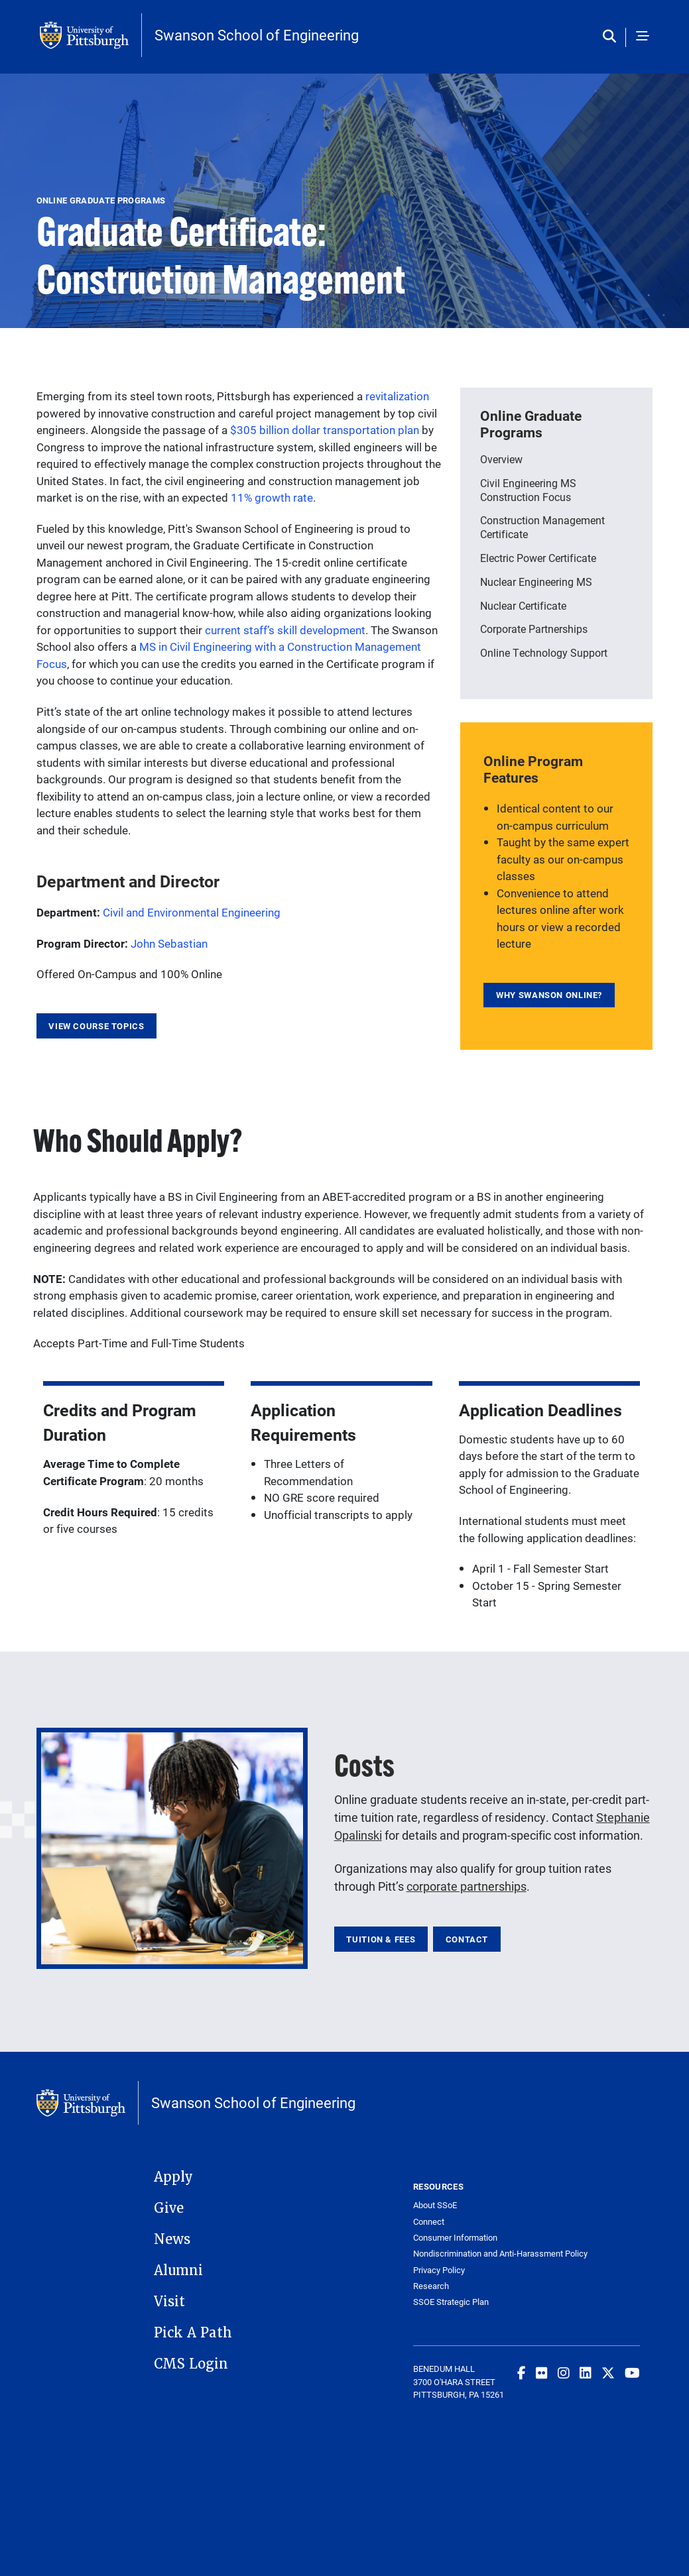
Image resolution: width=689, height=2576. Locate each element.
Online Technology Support (543, 652)
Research (431, 2286)
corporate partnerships (467, 1886)
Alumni (178, 2270)
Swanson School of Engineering (257, 35)
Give (169, 2208)
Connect (428, 2221)
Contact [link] (467, 1939)
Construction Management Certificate (542, 527)
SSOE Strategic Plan (451, 2302)
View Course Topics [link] (96, 1026)
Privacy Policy (439, 2270)
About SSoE (435, 2205)
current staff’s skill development (285, 630)
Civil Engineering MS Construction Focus (528, 490)
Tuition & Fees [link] (380, 1939)
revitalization (397, 396)
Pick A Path (193, 2332)
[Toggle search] (612, 37)
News (172, 2239)
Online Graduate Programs (531, 423)
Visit (169, 2301)
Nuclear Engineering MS (536, 581)
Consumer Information (455, 2237)
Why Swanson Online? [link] (549, 994)
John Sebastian (169, 943)
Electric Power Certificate (538, 558)
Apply (173, 2177)
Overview (501, 459)
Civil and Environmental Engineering (192, 912)
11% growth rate (272, 497)
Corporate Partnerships (534, 629)
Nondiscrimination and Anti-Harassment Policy (470, 2253)
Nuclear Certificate (523, 605)
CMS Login (191, 2364)
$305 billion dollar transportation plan (324, 429)
